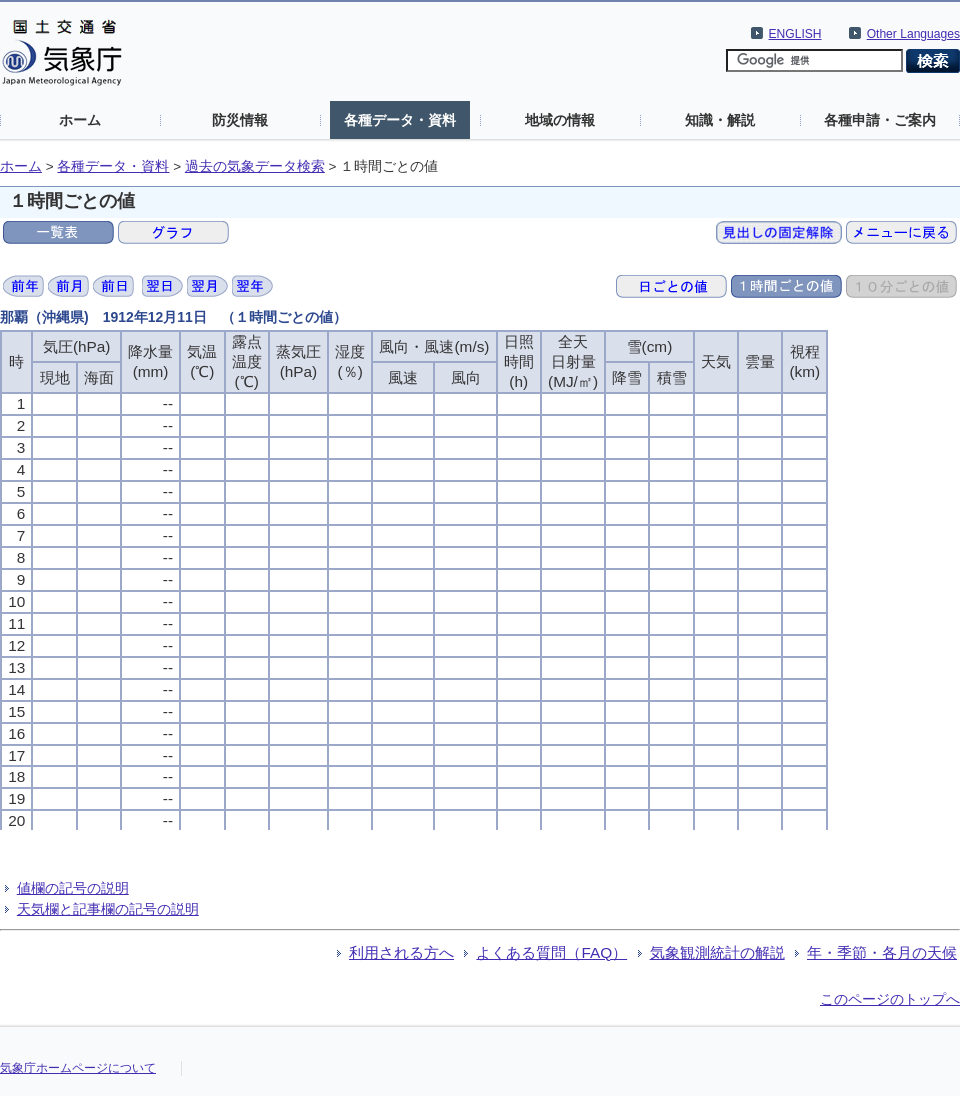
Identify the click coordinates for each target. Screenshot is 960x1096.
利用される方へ (401, 952)
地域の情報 (560, 120)
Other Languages (913, 34)
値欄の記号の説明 (73, 888)
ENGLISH (795, 34)
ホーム (80, 120)
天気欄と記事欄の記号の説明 (108, 909)
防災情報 (240, 120)
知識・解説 (720, 120)
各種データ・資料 (400, 120)
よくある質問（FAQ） (551, 952)
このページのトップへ (890, 999)
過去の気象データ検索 (255, 166)
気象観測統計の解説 (717, 952)
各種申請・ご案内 (880, 120)
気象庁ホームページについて (78, 1068)
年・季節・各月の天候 (882, 952)
